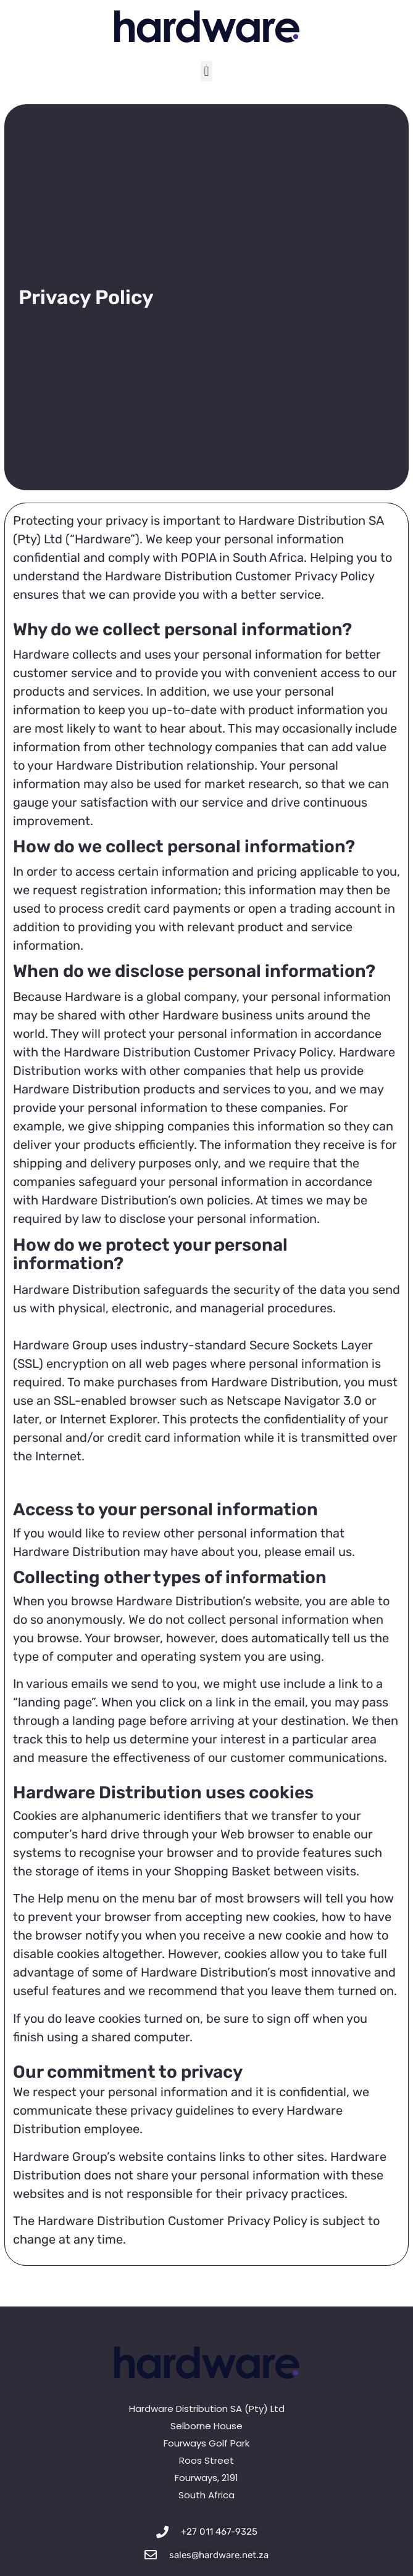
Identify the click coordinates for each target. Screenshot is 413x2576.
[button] (206, 71)
